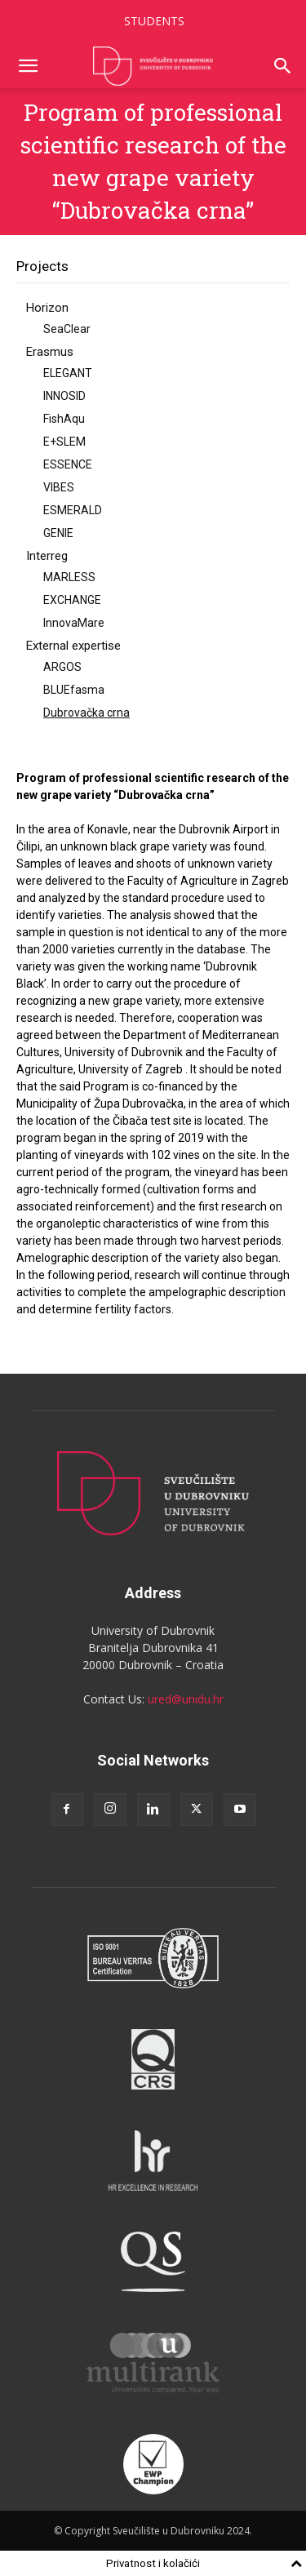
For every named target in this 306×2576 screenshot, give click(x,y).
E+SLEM (64, 441)
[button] (28, 66)
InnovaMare (73, 622)
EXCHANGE (72, 599)
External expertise (73, 645)
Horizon (47, 307)
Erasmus (49, 351)
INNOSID (64, 395)
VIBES (58, 487)
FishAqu (64, 418)
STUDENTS (154, 21)
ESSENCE (67, 464)
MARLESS (69, 577)
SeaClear (67, 328)
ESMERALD (72, 510)
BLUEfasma (73, 689)
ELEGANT (67, 373)
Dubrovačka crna (86, 712)
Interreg (47, 556)
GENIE (58, 533)
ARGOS (62, 666)
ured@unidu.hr (186, 1699)
